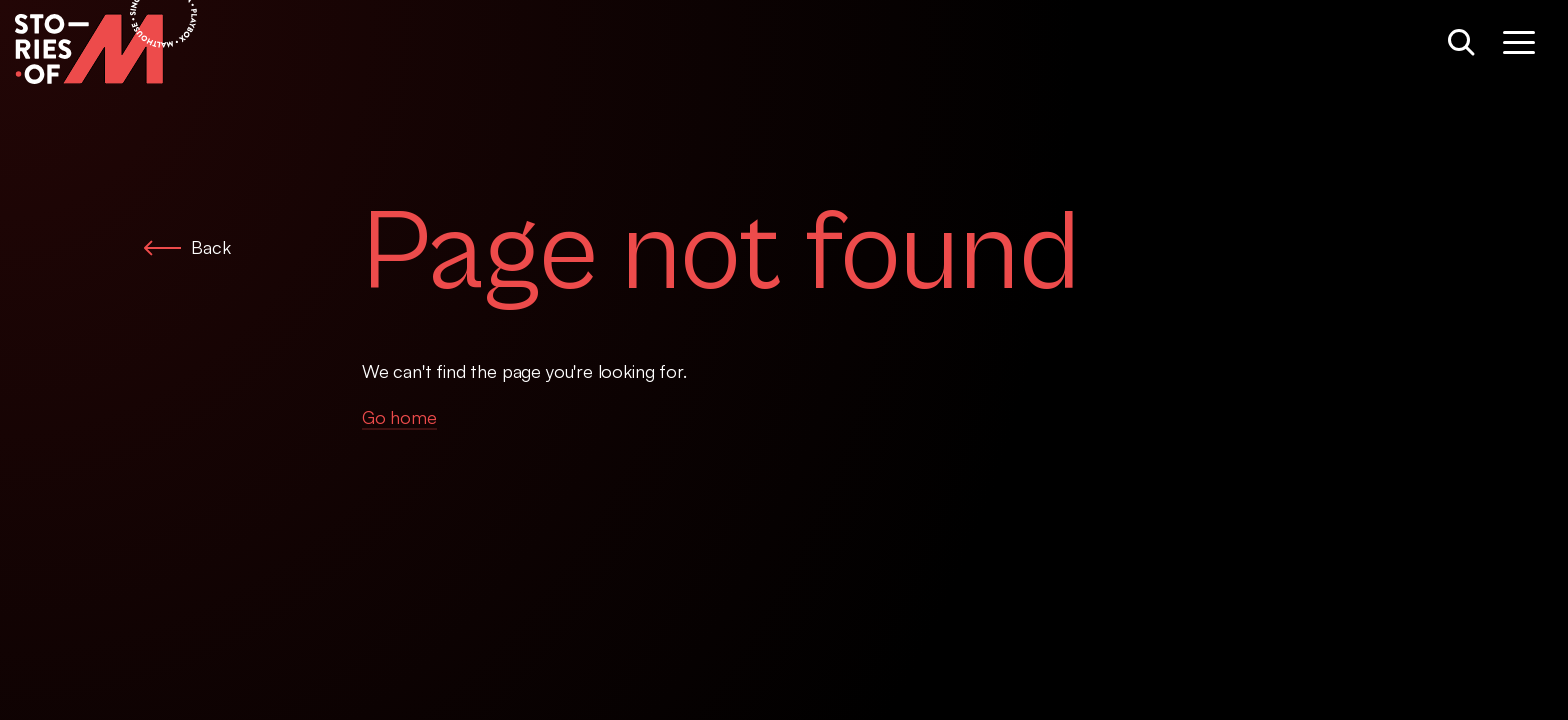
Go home (399, 417)
